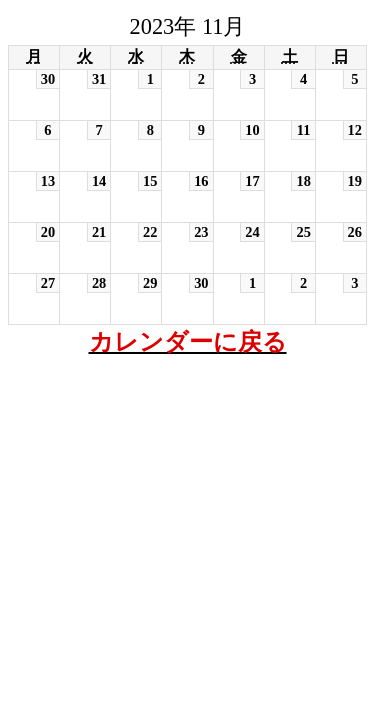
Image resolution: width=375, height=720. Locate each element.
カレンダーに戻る (188, 342)
